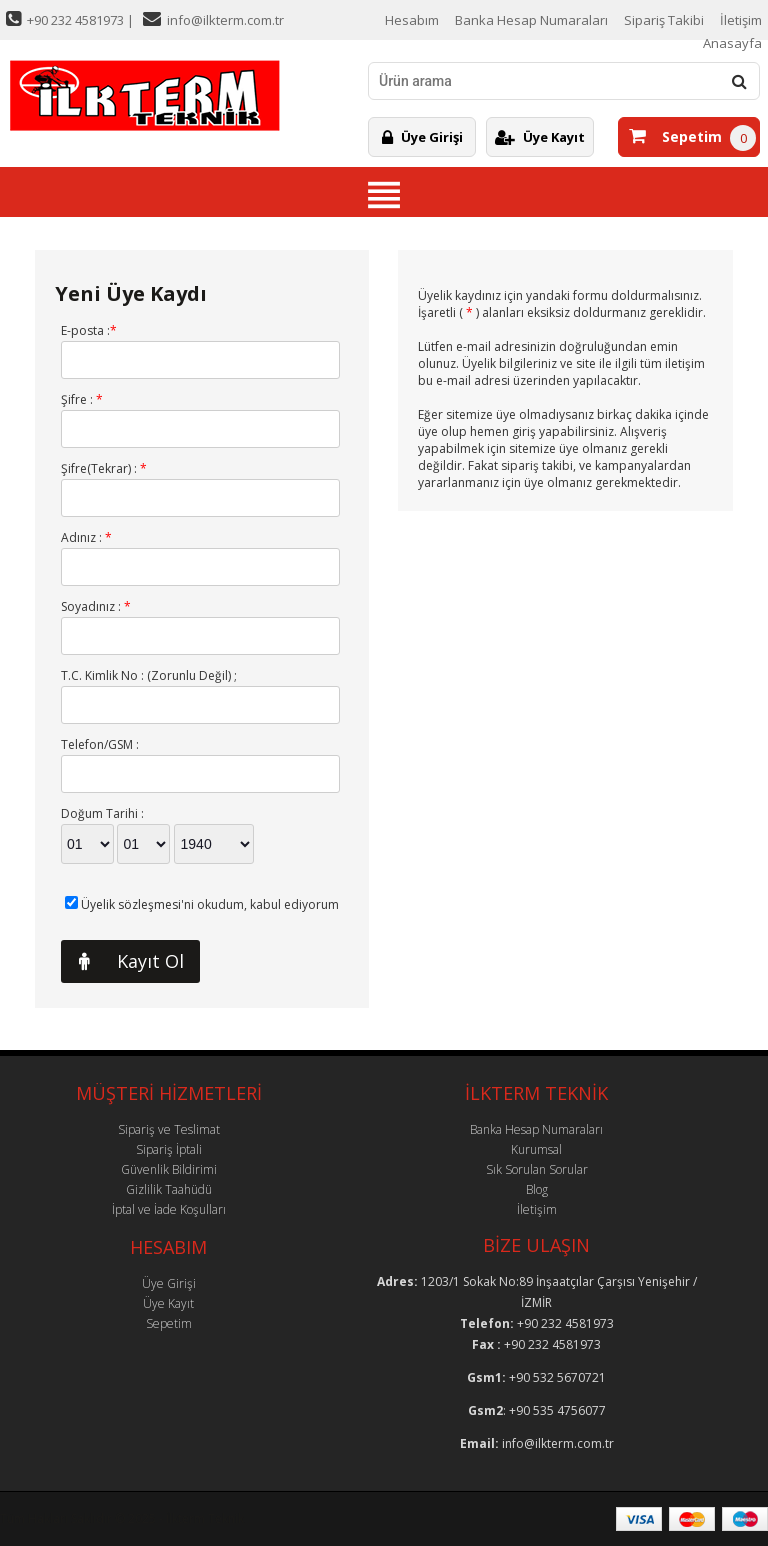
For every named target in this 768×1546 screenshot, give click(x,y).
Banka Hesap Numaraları (531, 20)
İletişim (741, 20)
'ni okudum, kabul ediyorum (210, 904)
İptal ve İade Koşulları (169, 1209)
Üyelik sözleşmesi (131, 904)
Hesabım (412, 20)
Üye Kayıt (540, 137)
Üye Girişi (422, 137)
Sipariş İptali (169, 1149)
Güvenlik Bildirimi (169, 1169)
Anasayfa (732, 43)
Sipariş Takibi (664, 20)
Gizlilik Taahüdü (169, 1189)
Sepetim (675, 136)
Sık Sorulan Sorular (537, 1169)
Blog (537, 1189)
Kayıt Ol (122, 962)
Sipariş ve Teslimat (169, 1129)
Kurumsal (536, 1149)
